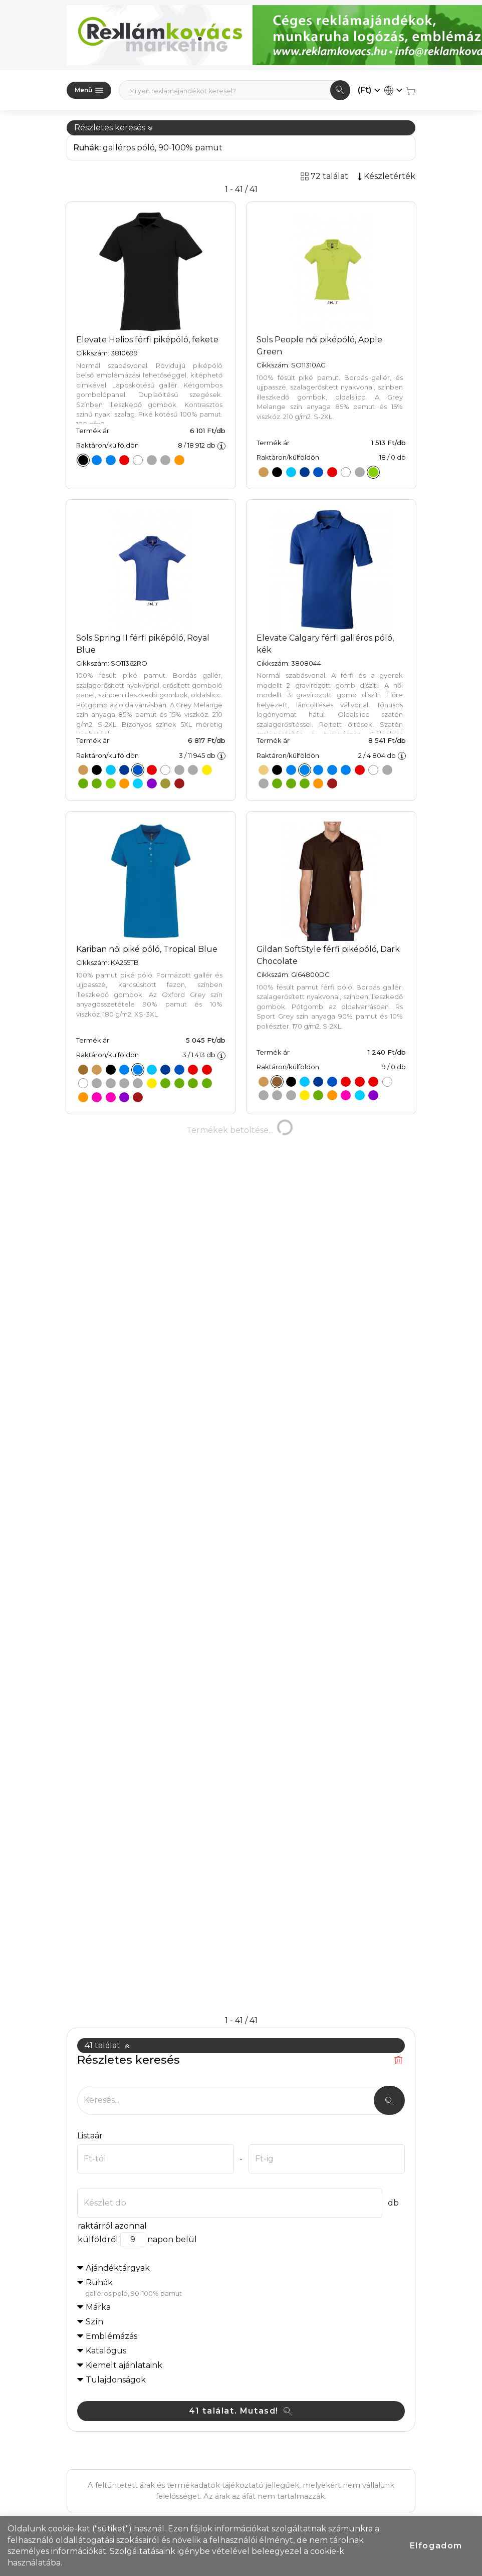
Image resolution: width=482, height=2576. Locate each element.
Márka (98, 1931)
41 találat (107, 1669)
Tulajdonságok (116, 2004)
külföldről (97, 1863)
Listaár (90, 1759)
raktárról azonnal (112, 1850)
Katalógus (106, 1974)
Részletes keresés (113, 127)
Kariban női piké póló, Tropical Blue (146, 949)
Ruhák (245, 1912)
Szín (94, 1945)
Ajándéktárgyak (118, 1892)
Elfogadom (436, 2545)
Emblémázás (111, 1960)
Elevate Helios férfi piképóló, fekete (147, 339)
